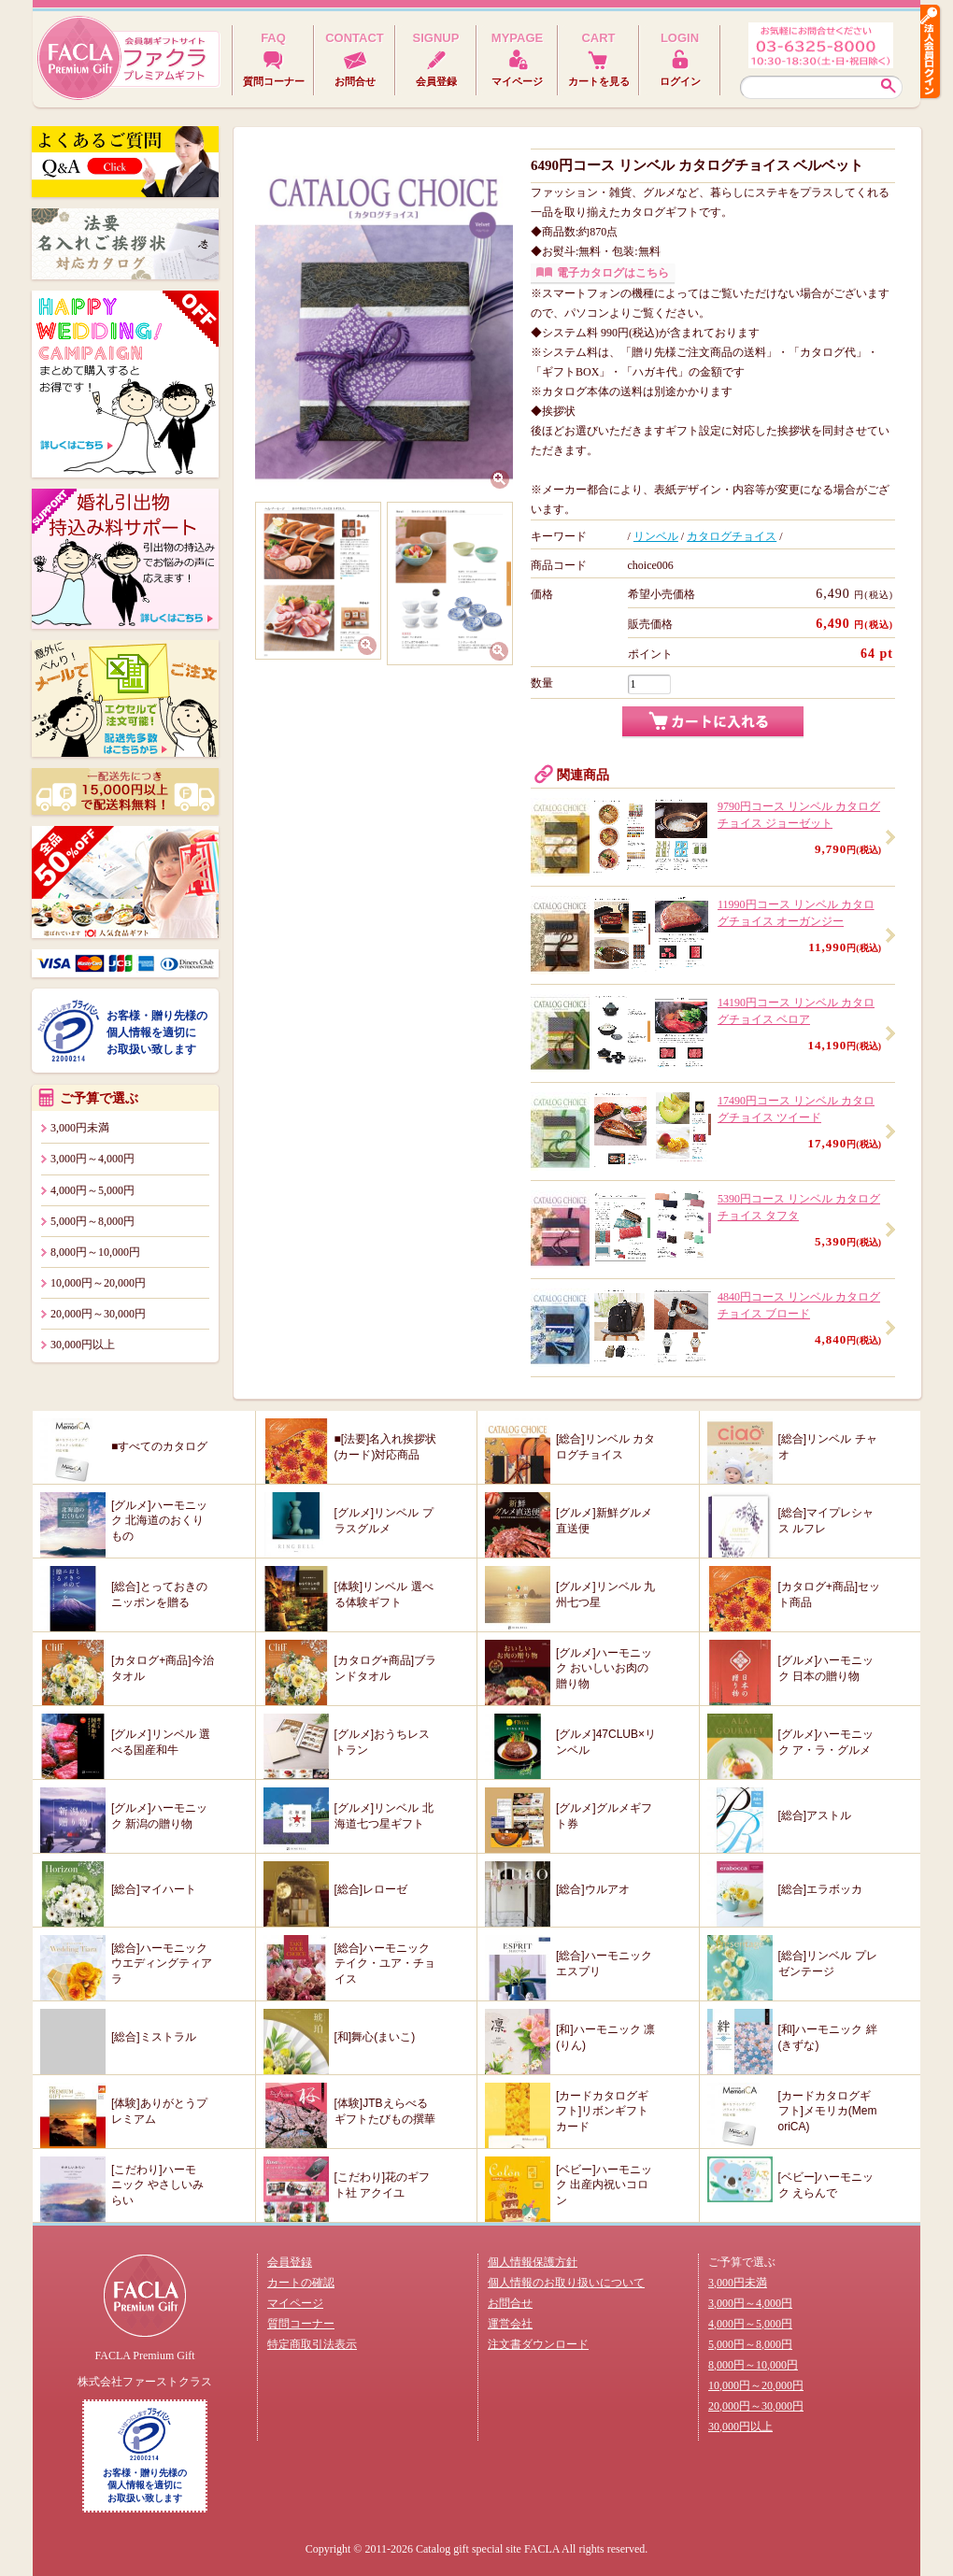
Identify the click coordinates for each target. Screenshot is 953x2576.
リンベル (655, 536)
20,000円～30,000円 (98, 1313)
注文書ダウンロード (538, 2344)
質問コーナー (300, 2323)
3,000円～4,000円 (92, 1158)
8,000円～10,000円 (95, 1252)
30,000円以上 (82, 1344)
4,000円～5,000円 (92, 1190)
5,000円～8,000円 (92, 1221)
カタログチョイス (731, 536)
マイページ (295, 2303)
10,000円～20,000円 (98, 1282)
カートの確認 (300, 2282)
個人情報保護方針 (532, 2262)
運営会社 (510, 2323)
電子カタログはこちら (613, 272)
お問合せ (510, 2303)
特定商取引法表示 (312, 2344)
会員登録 (289, 2262)
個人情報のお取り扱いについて (566, 2282)
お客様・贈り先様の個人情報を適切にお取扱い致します (157, 1032)
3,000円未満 (79, 1127)
